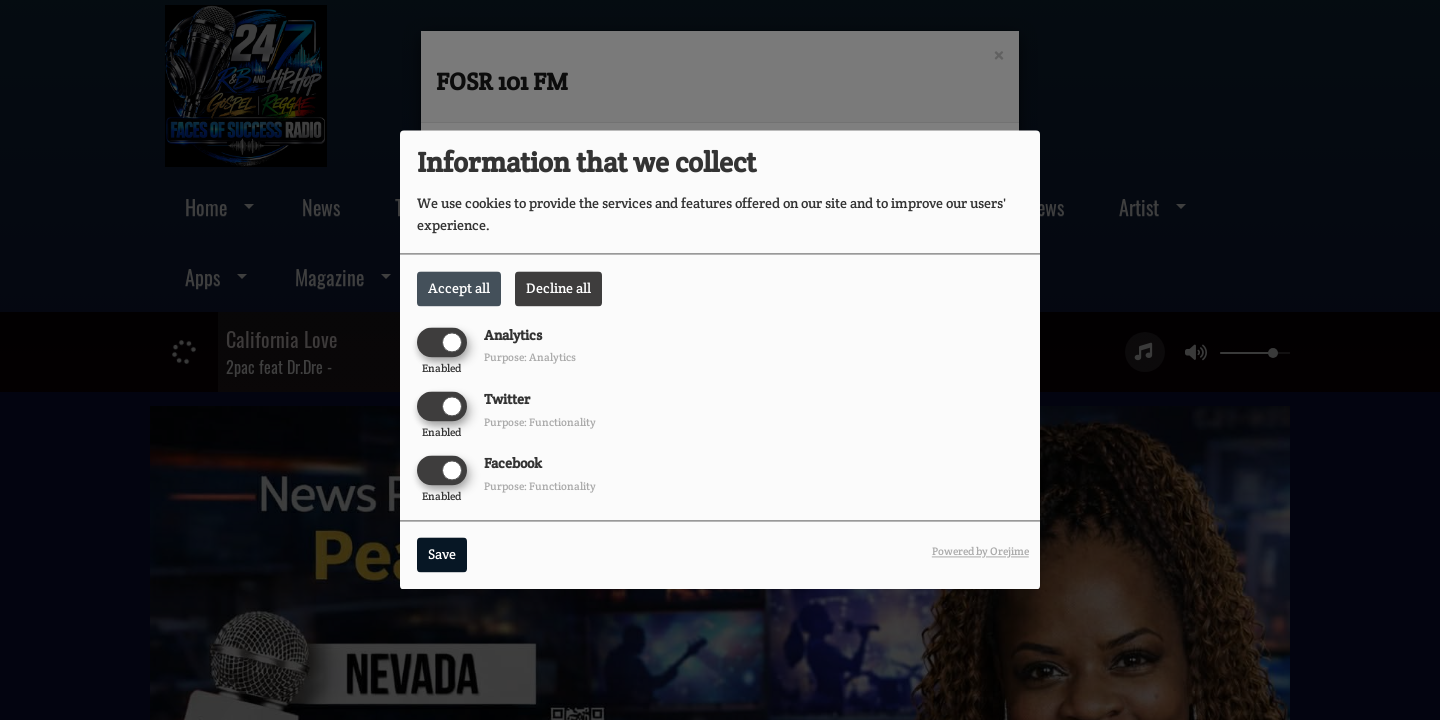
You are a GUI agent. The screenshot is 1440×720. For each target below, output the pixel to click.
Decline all (558, 288)
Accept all (459, 288)
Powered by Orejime (980, 552)
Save (442, 555)
